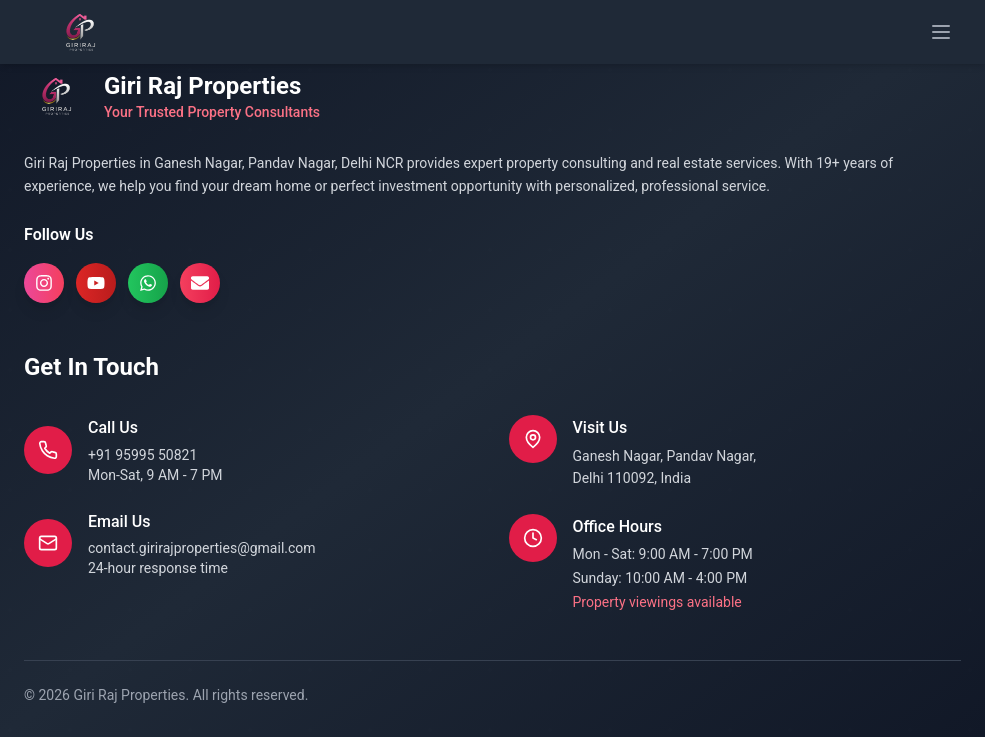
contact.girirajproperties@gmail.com (202, 548)
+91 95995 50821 (142, 455)
